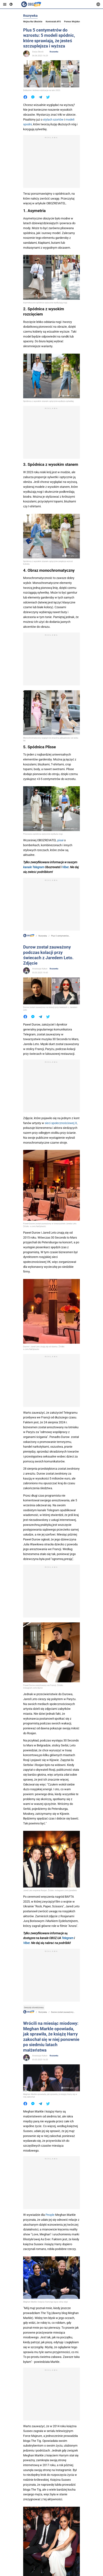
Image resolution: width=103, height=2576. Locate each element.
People (50, 2214)
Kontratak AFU (53, 21)
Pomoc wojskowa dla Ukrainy (79, 21)
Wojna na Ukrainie (32, 21)
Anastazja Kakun (39, 969)
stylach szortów (53, 119)
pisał (60, 840)
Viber (65, 867)
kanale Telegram (33, 867)
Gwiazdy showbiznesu (34, 2007)
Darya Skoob (38, 52)
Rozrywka (54, 52)
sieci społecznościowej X (61, 1123)
